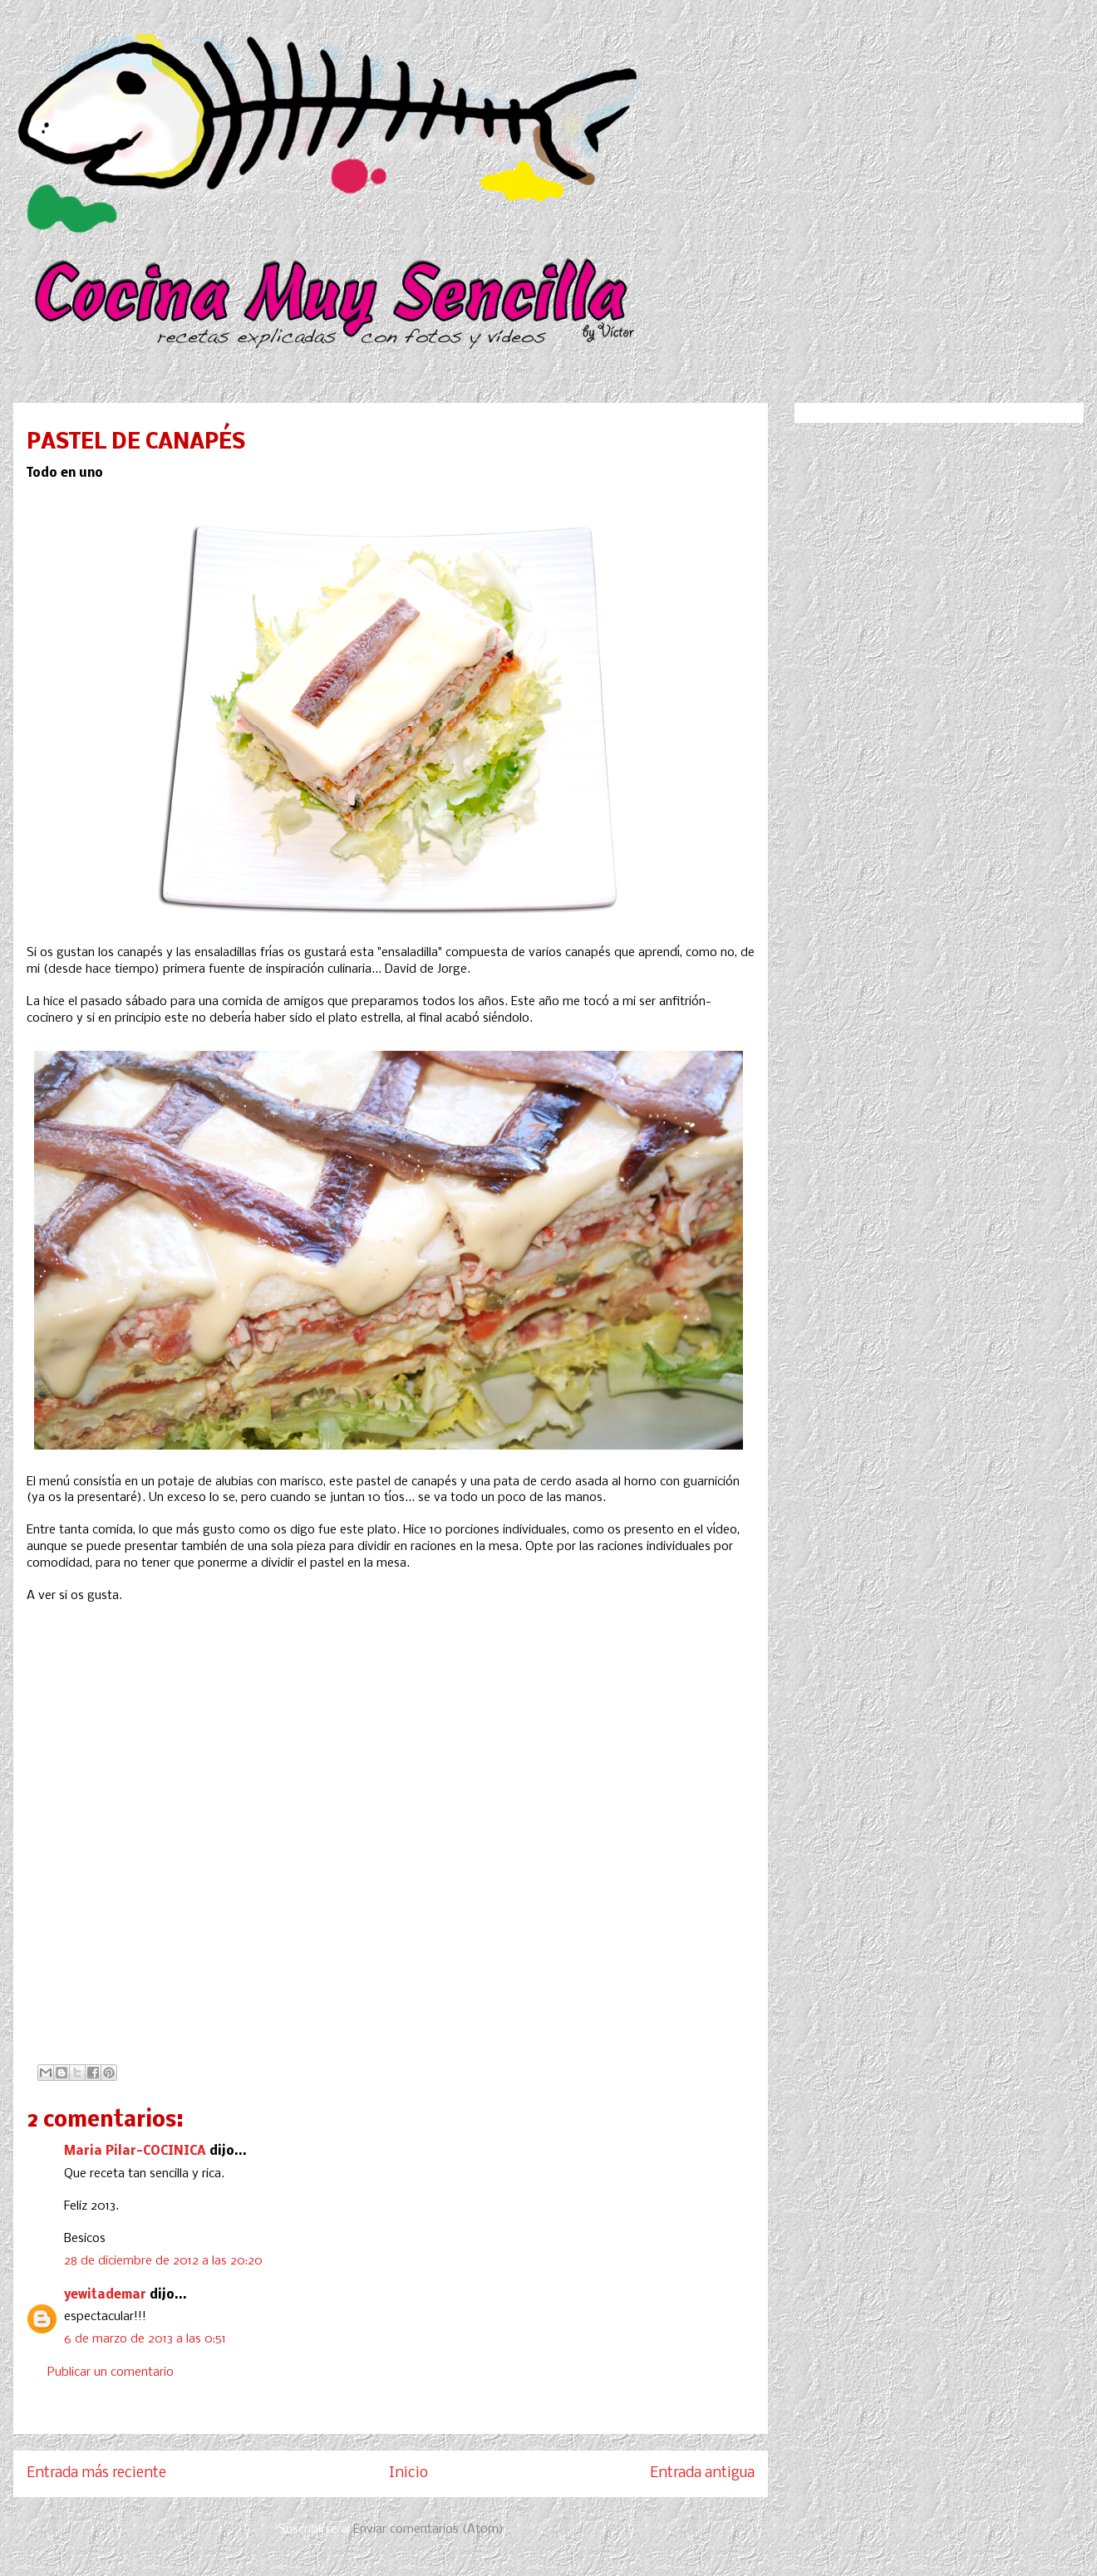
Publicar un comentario (110, 2372)
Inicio (408, 2473)
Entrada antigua (702, 2473)
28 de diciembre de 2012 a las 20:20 (163, 2261)
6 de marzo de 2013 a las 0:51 (145, 2339)
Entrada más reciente (96, 2473)
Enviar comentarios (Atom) (428, 2529)
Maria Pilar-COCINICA (135, 2151)
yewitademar (105, 2295)
